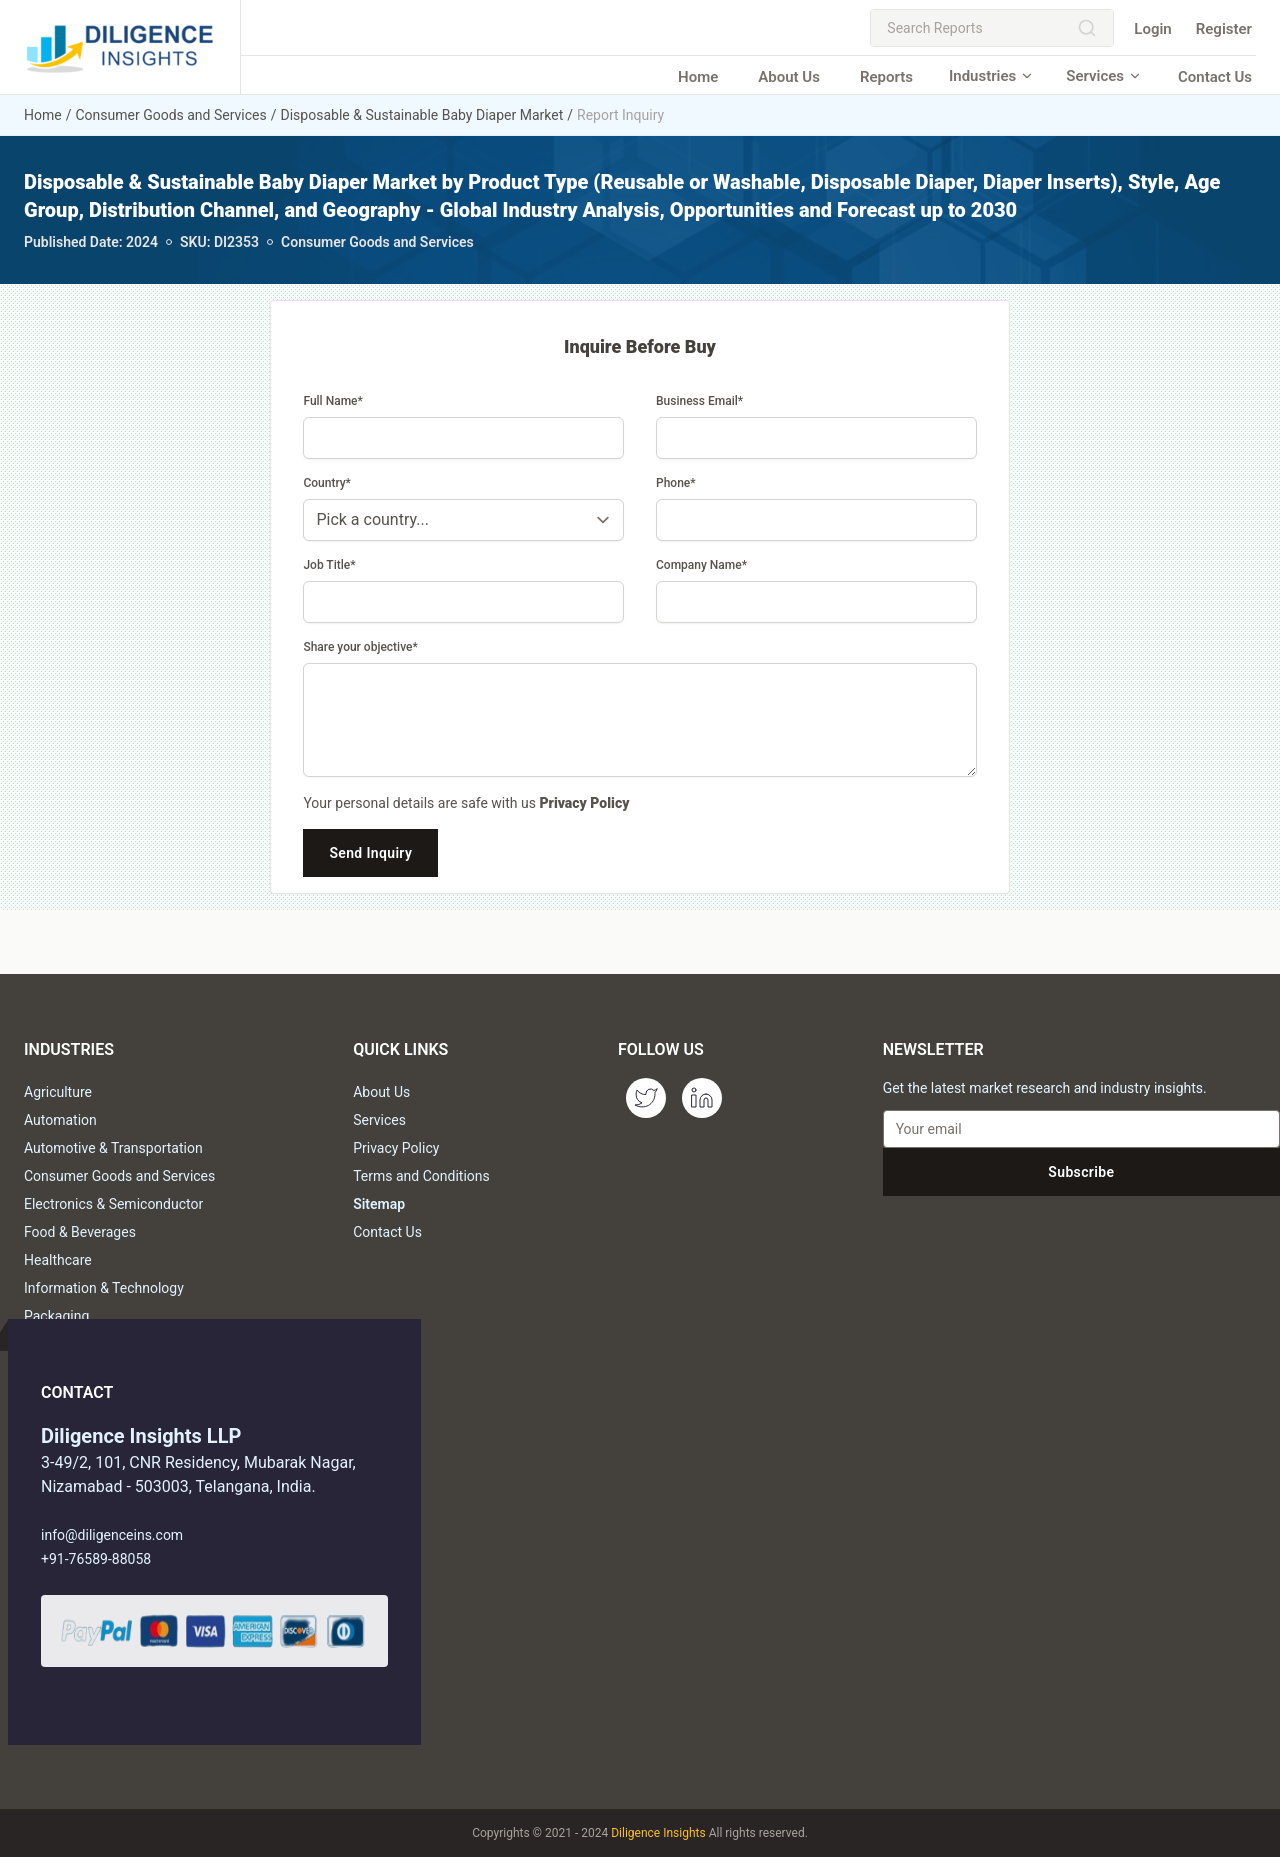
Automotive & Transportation (113, 1148)
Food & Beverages (80, 1232)
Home (698, 77)
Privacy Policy (584, 803)
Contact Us (1215, 77)
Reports (886, 77)
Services (1104, 76)
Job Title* (329, 565)
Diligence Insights (658, 1833)
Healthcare (58, 1260)
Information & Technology (104, 1288)
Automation (60, 1120)
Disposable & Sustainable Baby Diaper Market (422, 115)
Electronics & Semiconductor (113, 1204)
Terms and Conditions (421, 1176)
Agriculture (58, 1092)
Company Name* (701, 565)
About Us (789, 77)
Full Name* (332, 401)
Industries (991, 76)
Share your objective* (360, 647)
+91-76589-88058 (96, 1559)
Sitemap (379, 1204)
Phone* (676, 483)
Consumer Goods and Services (170, 115)
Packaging (56, 1316)
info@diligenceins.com (112, 1535)
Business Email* (699, 401)
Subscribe (1081, 1172)
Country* (327, 483)
